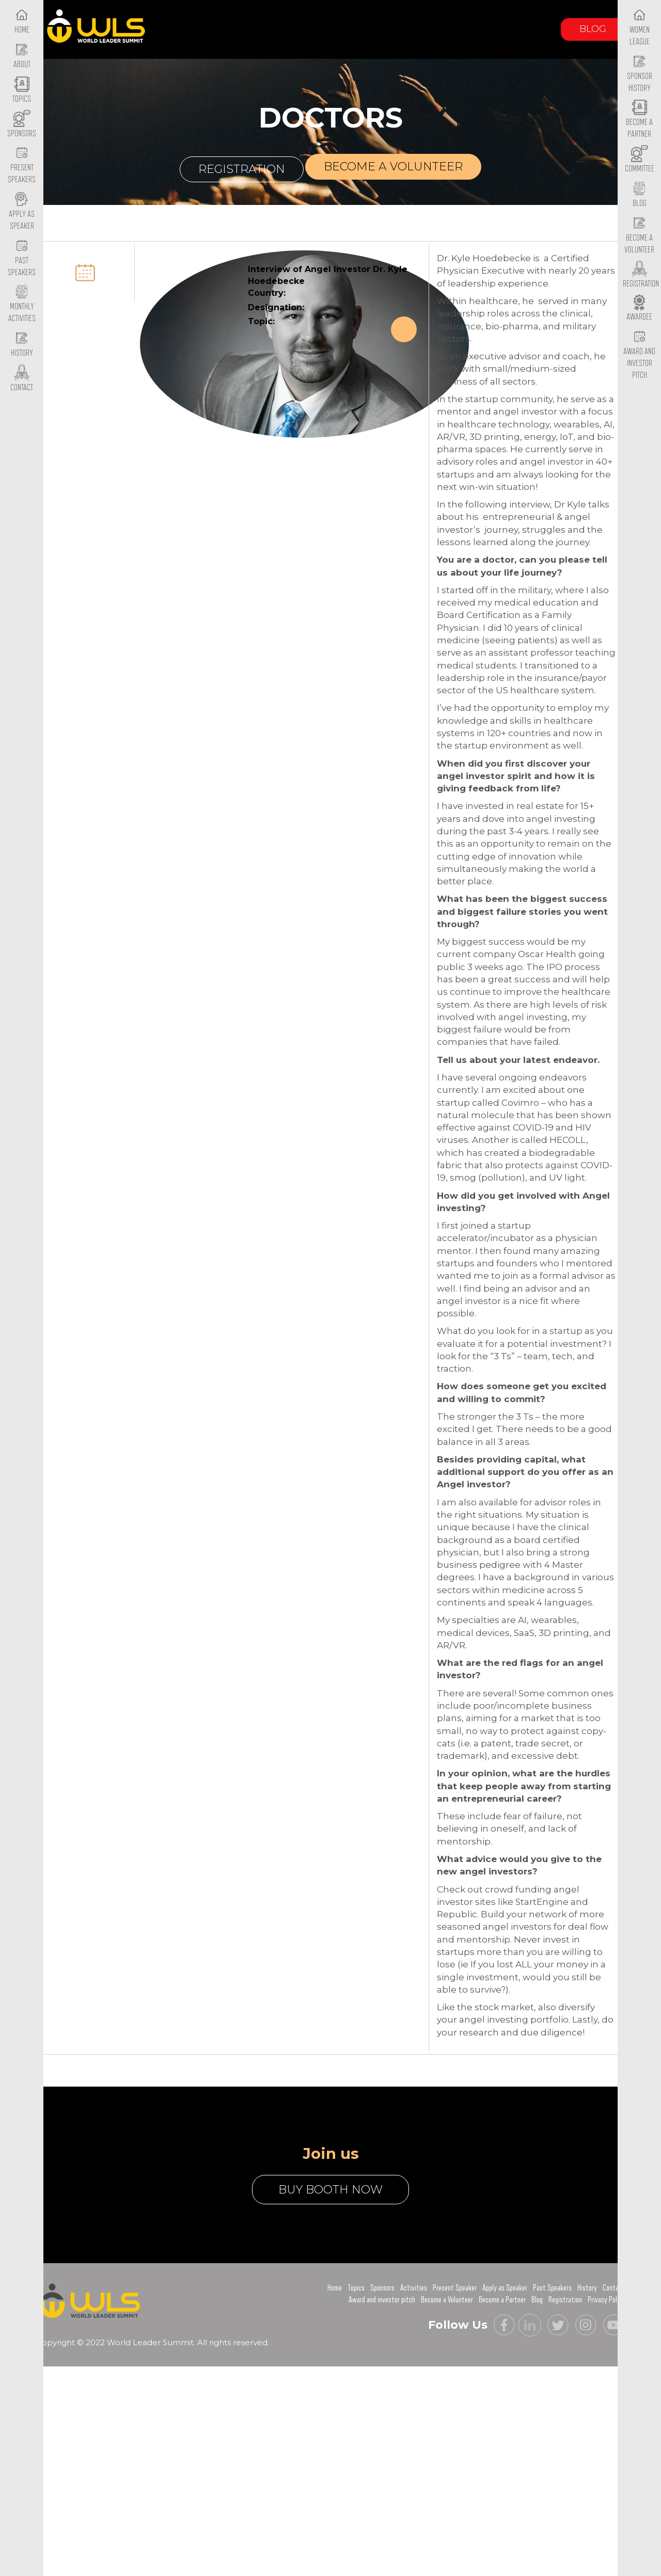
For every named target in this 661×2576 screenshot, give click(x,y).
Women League (639, 27)
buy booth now (330, 2190)
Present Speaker (455, 2288)
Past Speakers (22, 258)
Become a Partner (639, 120)
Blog (592, 29)
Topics (356, 2288)
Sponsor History (639, 73)
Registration (241, 169)
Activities (413, 2288)
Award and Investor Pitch (639, 354)
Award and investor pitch (382, 2300)
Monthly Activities (22, 304)
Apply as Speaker (22, 211)
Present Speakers (22, 165)
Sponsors (382, 2288)
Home (334, 2288)
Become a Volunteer (639, 235)
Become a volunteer (393, 166)
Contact (614, 2288)
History (587, 2288)
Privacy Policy (606, 2300)
